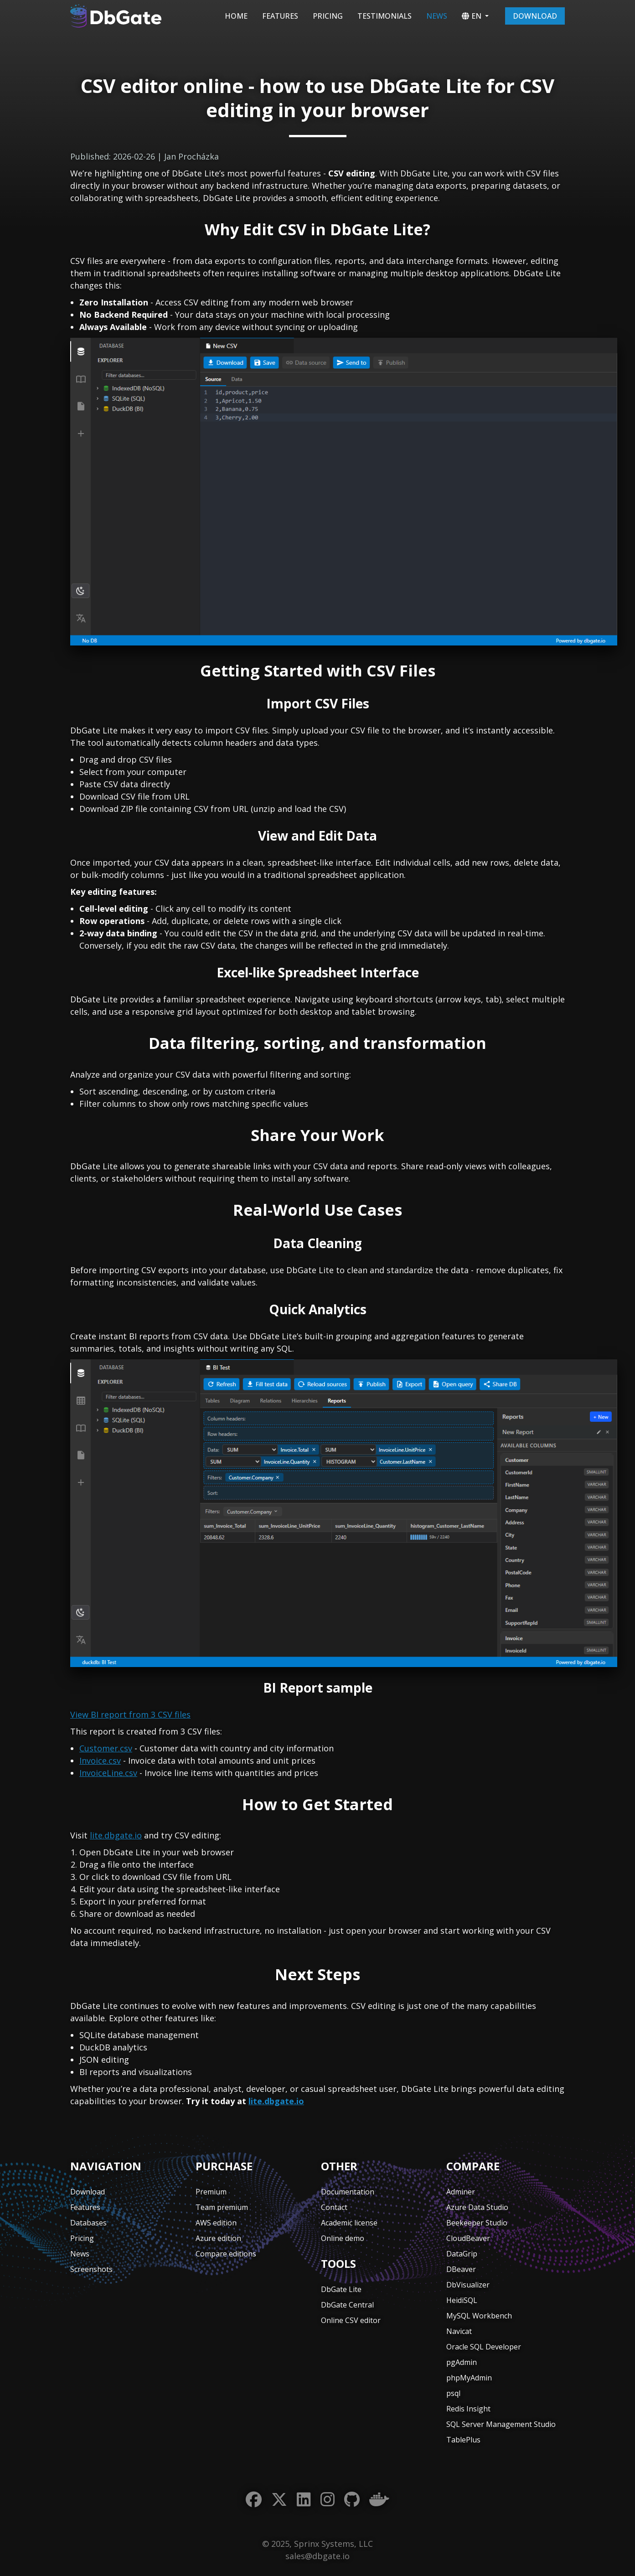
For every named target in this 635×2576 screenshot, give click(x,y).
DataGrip (461, 2254)
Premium (211, 2192)
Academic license (349, 2223)
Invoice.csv (100, 1760)
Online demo (342, 2238)
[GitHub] (352, 2499)
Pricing (328, 16)
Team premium (222, 2207)
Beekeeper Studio (476, 2223)
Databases (88, 2223)
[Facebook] (253, 2499)
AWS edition (216, 2223)
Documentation (347, 2192)
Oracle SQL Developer (483, 2347)
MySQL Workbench (479, 2316)
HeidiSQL (461, 2300)
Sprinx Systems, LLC (333, 2543)
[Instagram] (327, 2499)
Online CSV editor (351, 2320)
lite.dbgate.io (116, 1835)
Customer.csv (105, 1748)
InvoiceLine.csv (108, 1772)
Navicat (459, 2331)
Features (280, 16)
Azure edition (218, 2238)
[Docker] (379, 2499)
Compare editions (226, 2254)
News (436, 16)
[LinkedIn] (303, 2499)
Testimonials (384, 16)
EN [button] (471, 16)
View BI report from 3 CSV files (130, 1714)
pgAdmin (461, 2362)
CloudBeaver (468, 2238)
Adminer (460, 2192)
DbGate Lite (341, 2289)
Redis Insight (468, 2409)
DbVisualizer (468, 2285)
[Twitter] (279, 2499)
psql (453, 2393)
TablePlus (463, 2440)
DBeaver (461, 2269)
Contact (334, 2207)
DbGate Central (347, 2305)
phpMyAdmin (469, 2378)
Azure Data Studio (477, 2207)
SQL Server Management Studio (501, 2424)
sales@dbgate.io (317, 2555)
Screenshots (91, 2269)
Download (535, 16)
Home (236, 16)
